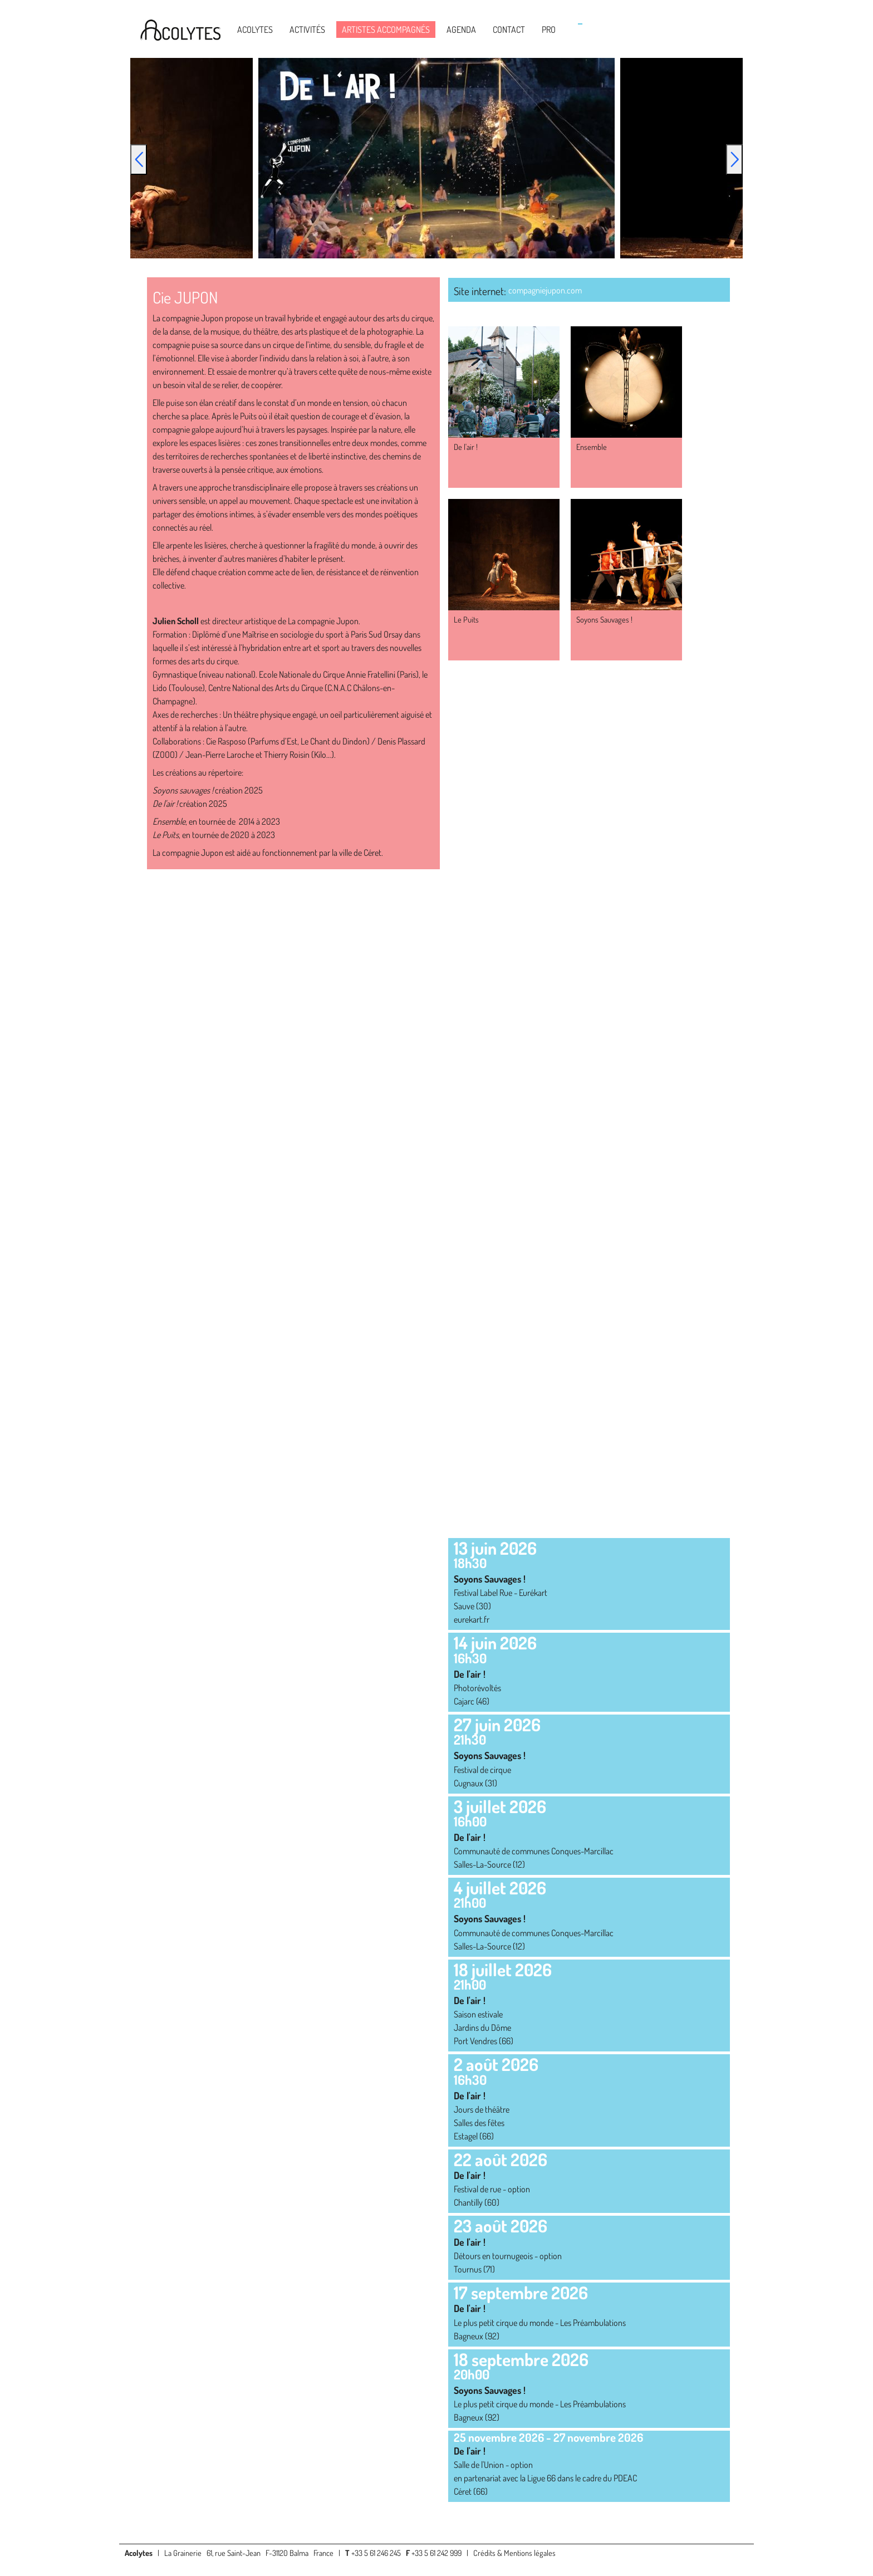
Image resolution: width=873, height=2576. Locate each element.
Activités (307, 29)
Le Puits (466, 619)
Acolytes (255, 29)
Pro (549, 29)
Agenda (461, 29)
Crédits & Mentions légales (514, 2553)
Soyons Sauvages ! (604, 619)
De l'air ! (466, 447)
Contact (509, 29)
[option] (436, 158)
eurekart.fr (471, 1619)
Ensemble (591, 447)
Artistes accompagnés (386, 29)
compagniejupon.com (545, 290)
